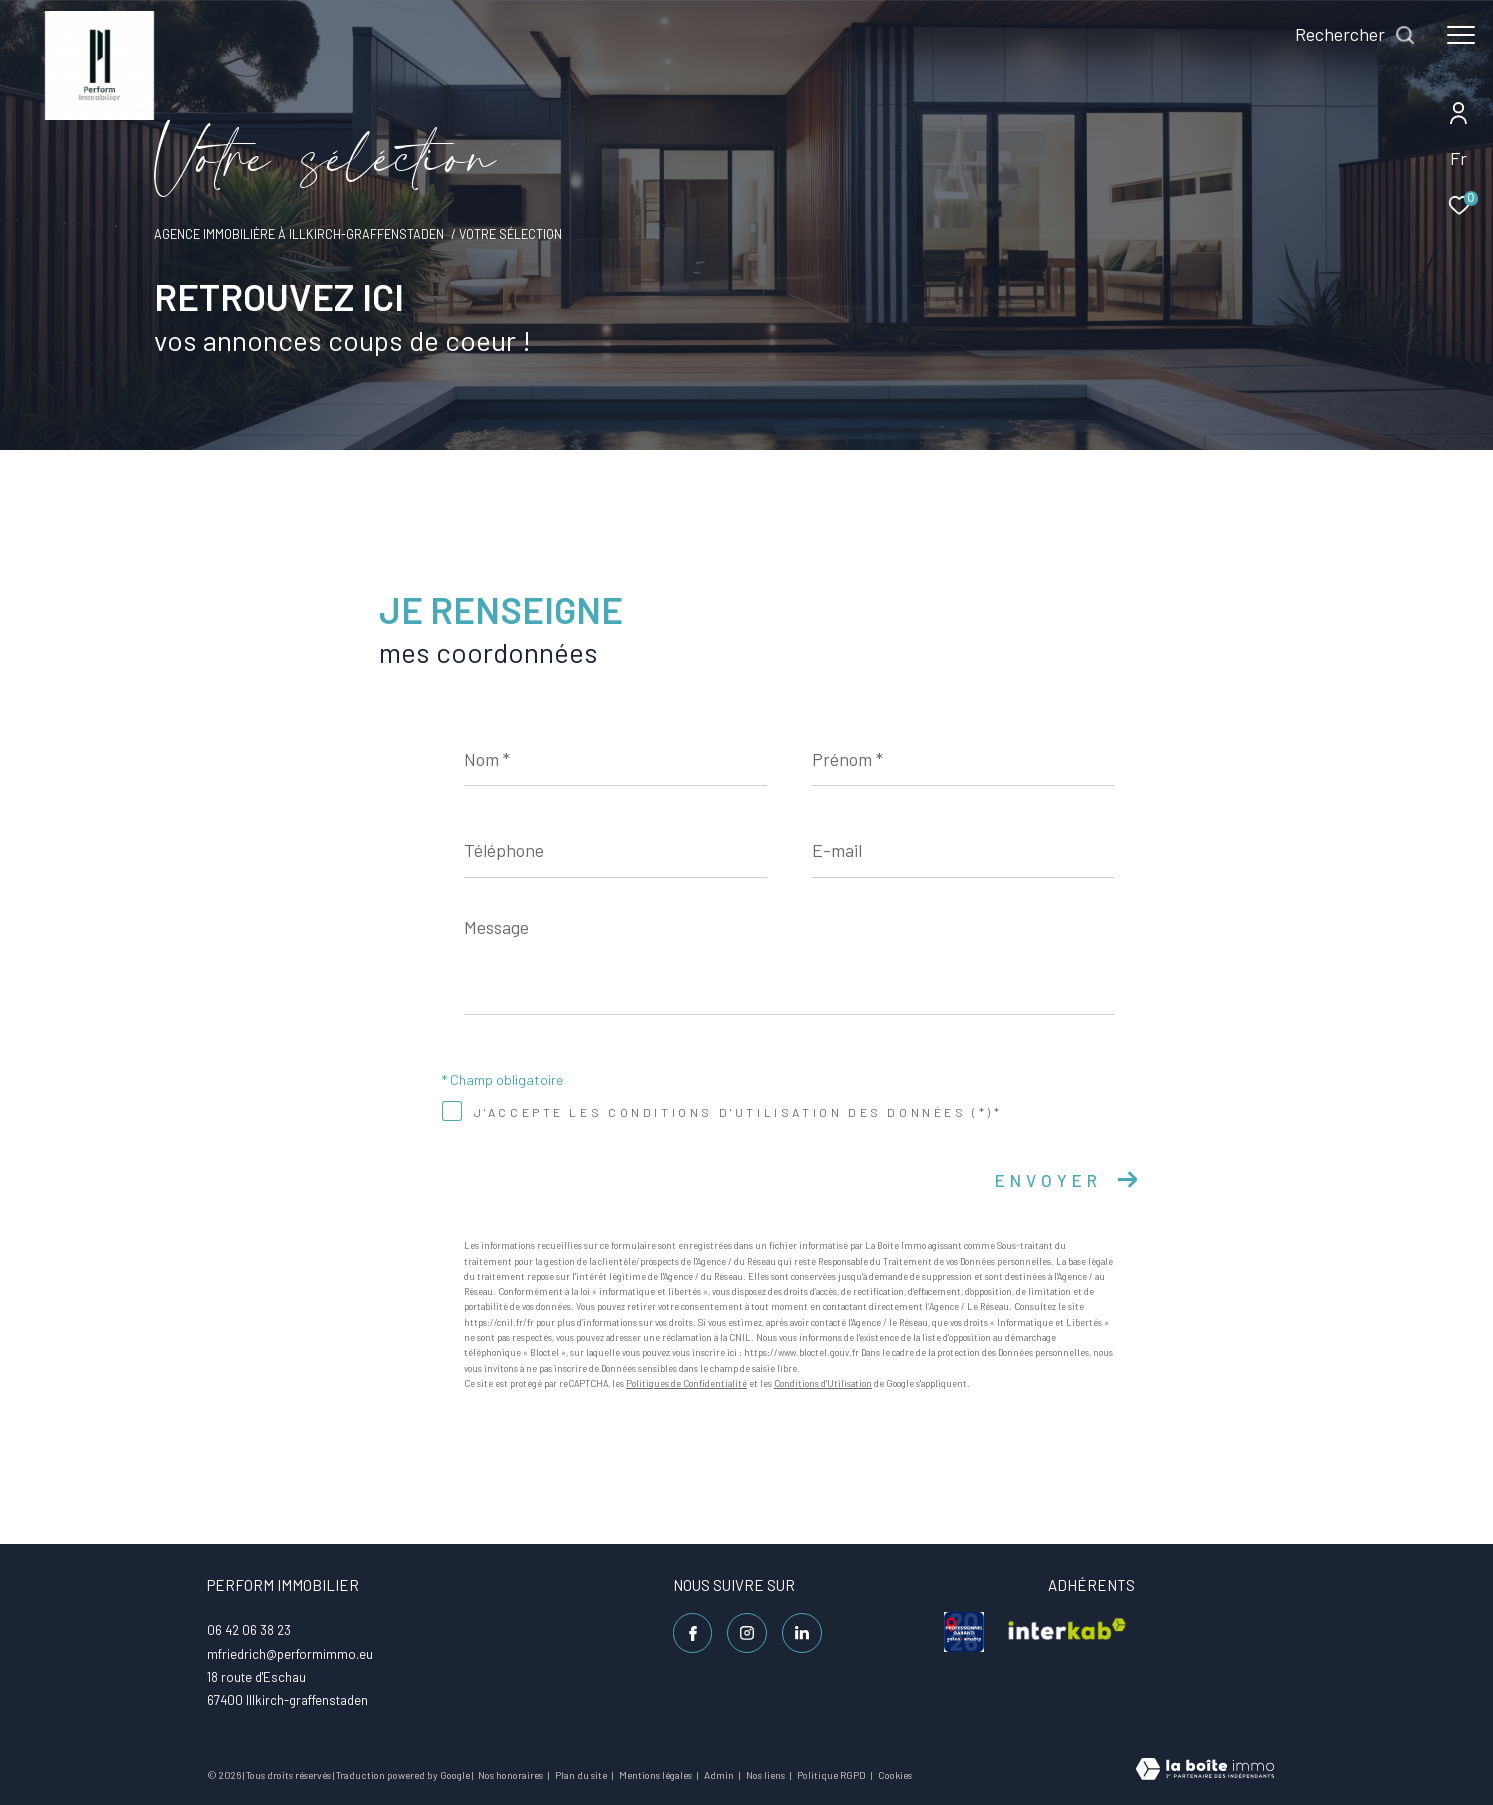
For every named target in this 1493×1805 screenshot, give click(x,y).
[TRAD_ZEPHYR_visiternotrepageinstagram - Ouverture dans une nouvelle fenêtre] (747, 1633)
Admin (720, 1775)
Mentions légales (656, 1775)
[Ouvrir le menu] (1461, 35)
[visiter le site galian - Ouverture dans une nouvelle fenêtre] (964, 1632)
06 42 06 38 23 (249, 1630)
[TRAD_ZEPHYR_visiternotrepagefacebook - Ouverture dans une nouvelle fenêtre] (693, 1633)
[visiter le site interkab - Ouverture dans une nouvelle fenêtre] (1067, 1632)
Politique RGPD (831, 1775)
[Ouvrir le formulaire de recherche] (1355, 35)
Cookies (895, 1775)
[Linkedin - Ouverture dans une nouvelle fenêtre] (802, 1633)
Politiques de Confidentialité (686, 1383)
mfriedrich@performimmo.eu (290, 1654)
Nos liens (766, 1775)
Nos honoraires (511, 1775)
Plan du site (582, 1775)
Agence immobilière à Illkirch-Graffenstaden (299, 234)
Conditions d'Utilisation (823, 1383)
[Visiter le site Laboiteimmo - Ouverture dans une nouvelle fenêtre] (1205, 1770)
